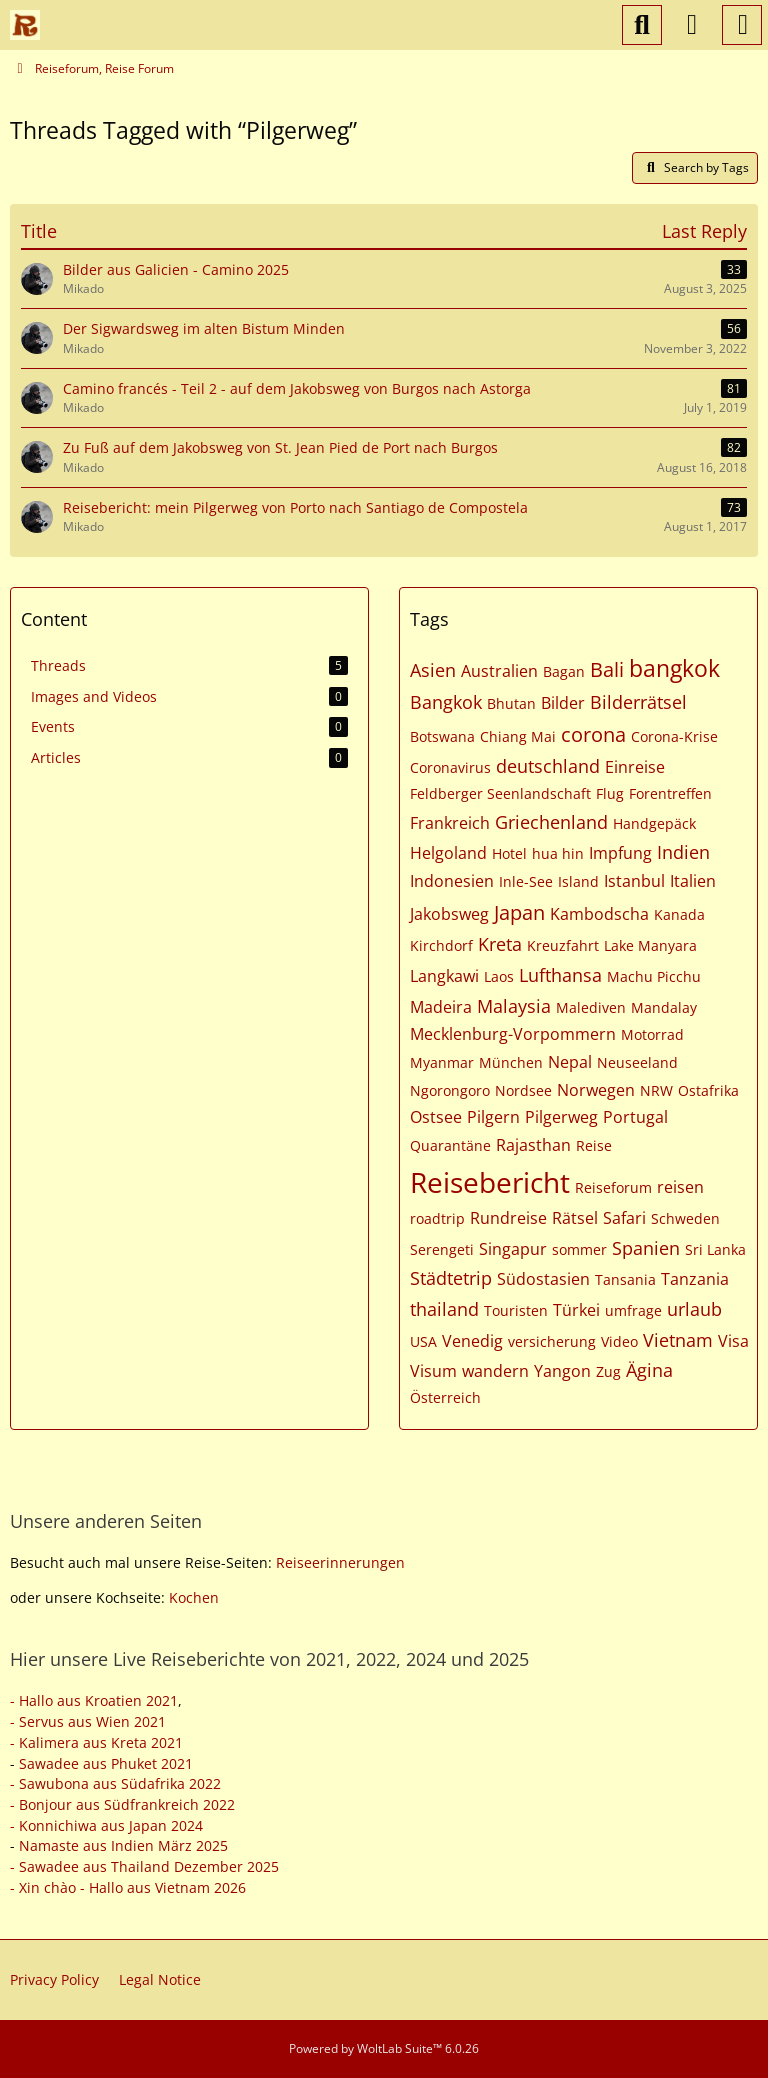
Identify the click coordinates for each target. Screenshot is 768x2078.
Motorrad (652, 1034)
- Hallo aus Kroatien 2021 (94, 1700)
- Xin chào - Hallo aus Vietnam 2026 (128, 1887)
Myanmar (442, 1062)
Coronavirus (450, 767)
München (511, 1062)
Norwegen (596, 1090)
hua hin (558, 853)
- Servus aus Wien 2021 (88, 1721)
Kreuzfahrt (563, 945)
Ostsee (436, 1117)
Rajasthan (533, 1145)
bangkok (674, 668)
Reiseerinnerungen (340, 1562)
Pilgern (493, 1117)
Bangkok (446, 702)
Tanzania (695, 1279)
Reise (594, 1145)
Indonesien (452, 881)
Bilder (563, 703)
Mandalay (664, 1007)
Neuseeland (637, 1062)
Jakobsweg (449, 914)
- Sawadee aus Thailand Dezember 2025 (144, 1866)
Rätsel (575, 1218)
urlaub (694, 1309)
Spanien (646, 1248)
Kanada (679, 914)
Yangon (562, 1371)
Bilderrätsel (638, 702)
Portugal (635, 1117)
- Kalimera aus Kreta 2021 (96, 1742)
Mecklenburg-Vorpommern (513, 1034)
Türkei (576, 1310)
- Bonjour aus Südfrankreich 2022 (122, 1804)
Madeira (441, 1007)
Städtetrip (451, 1278)
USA (423, 1341)
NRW (656, 1090)
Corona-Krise (674, 736)
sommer (579, 1249)
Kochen (194, 1597)
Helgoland (448, 853)
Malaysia (514, 1006)
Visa (733, 1341)
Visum (433, 1371)
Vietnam (678, 1340)
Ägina (649, 1370)
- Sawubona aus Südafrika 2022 (115, 1783)
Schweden (685, 1218)
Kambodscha (599, 914)
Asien (433, 670)
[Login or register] (692, 25)
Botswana (442, 736)
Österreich (445, 1397)
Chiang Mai (518, 736)
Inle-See (526, 881)
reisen (680, 1187)
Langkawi (444, 976)
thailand (444, 1309)
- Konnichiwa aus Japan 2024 (106, 1825)
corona (593, 734)
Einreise (635, 767)
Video (619, 1341)
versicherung (552, 1341)
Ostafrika (708, 1090)
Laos (499, 976)
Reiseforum (613, 1187)
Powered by (384, 2048)
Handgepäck (654, 823)
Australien (499, 671)
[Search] (642, 25)
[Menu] (742, 25)
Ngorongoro (450, 1090)
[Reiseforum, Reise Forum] (25, 25)
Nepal (570, 1062)
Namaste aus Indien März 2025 (123, 1845)
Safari (624, 1218)
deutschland (548, 766)
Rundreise (508, 1218)
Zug (608, 1371)
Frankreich (450, 823)
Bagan (564, 671)
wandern (495, 1371)
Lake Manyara (650, 945)
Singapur (513, 1249)
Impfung (620, 853)
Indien (683, 852)
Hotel (509, 853)
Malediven (591, 1007)
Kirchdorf (441, 945)
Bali (607, 669)
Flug (610, 793)
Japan (519, 912)
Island (578, 881)
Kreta (500, 944)
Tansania (625, 1279)
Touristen (516, 1310)
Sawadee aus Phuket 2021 (106, 1763)
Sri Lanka (715, 1249)
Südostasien (543, 1279)
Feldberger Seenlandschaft (500, 793)
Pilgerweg (561, 1117)
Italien (693, 881)
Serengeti (442, 1249)
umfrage (633, 1310)
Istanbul (634, 881)
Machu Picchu (654, 976)
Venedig (472, 1341)
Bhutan (511, 703)
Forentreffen (670, 793)
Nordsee (523, 1090)
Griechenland (551, 822)
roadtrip (437, 1218)
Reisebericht (490, 1182)
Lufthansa (560, 975)
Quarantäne (450, 1145)
